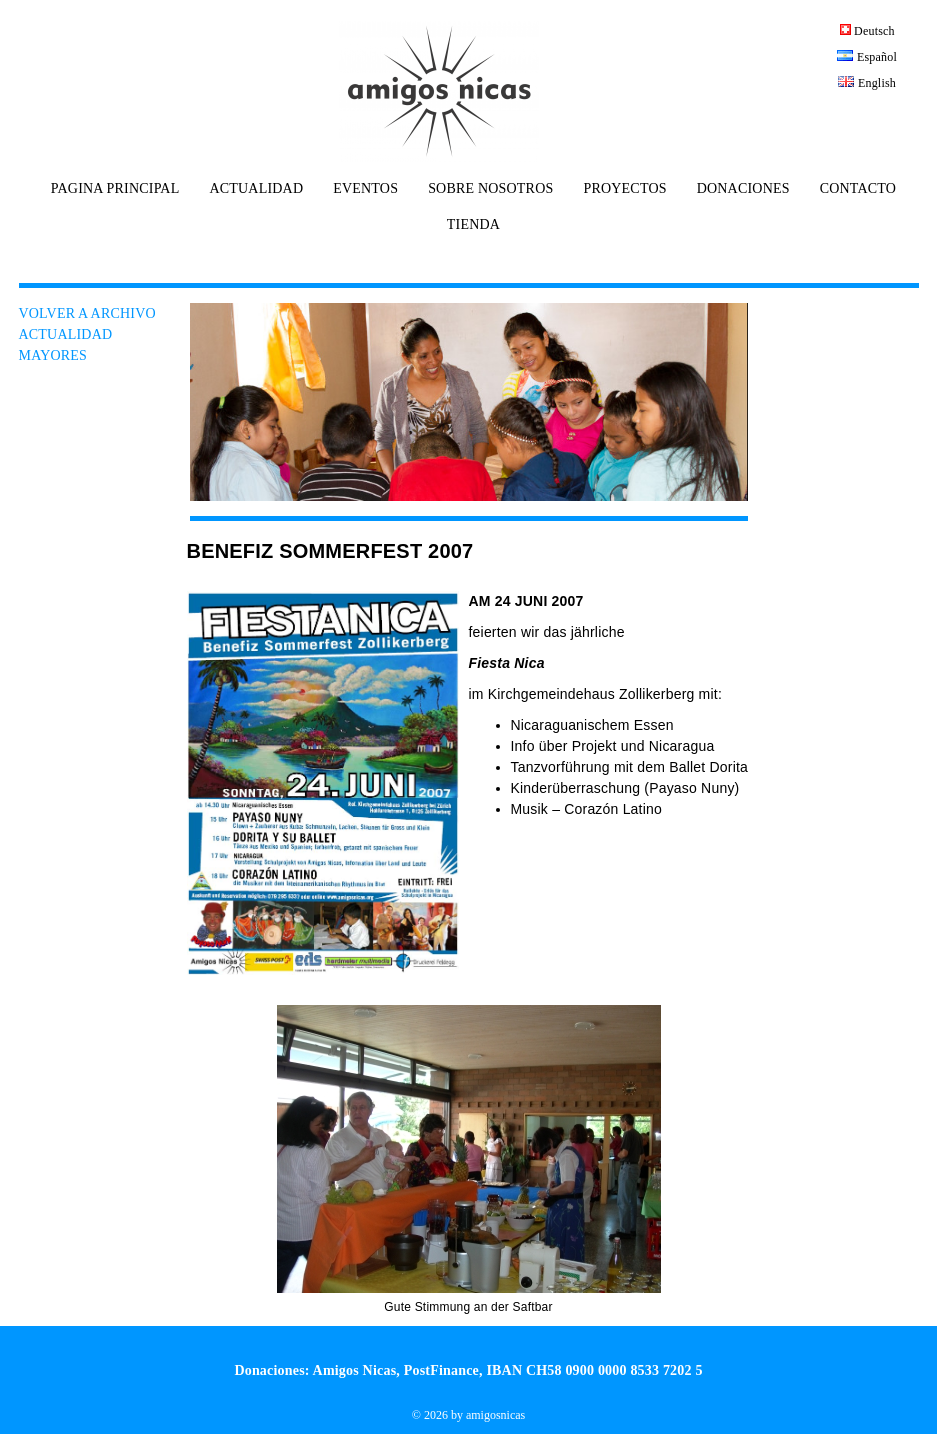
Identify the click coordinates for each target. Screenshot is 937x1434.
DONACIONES (743, 189)
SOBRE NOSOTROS (490, 189)
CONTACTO (858, 189)
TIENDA (473, 225)
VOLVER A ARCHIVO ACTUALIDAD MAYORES (87, 334)
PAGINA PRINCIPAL (115, 189)
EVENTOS (365, 189)
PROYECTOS (624, 189)
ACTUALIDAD (256, 189)
